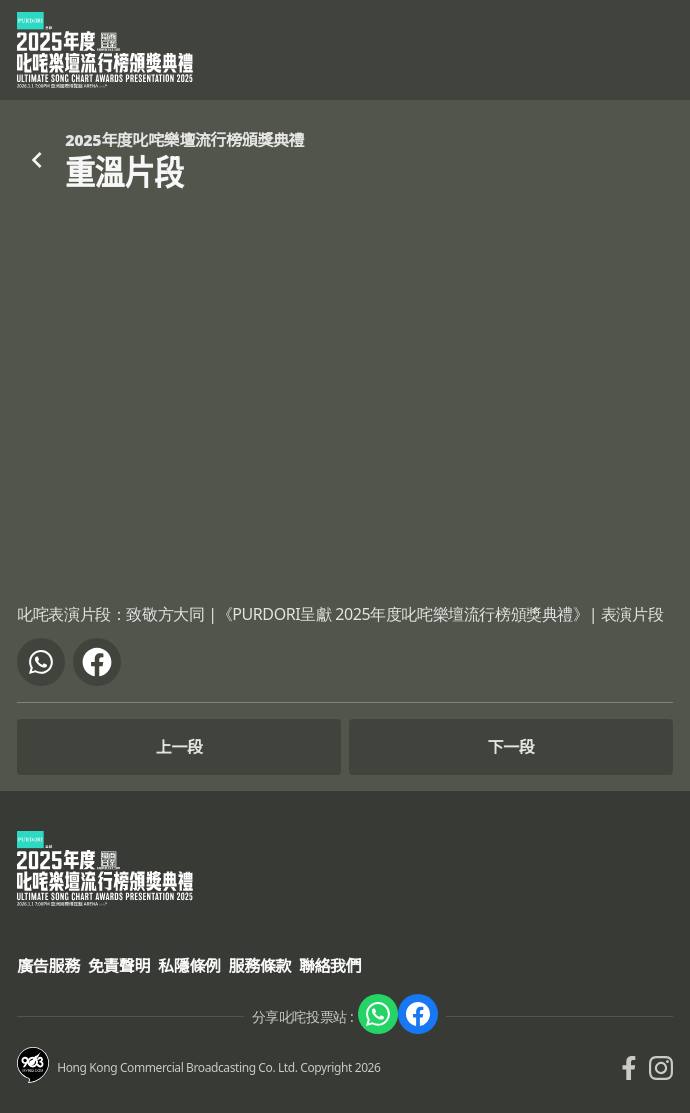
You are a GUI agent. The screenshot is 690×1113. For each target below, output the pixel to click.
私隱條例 (189, 966)
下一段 (510, 747)
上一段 (179, 747)
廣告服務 (48, 966)
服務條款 (259, 966)
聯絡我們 (330, 966)
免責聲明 (119, 966)
